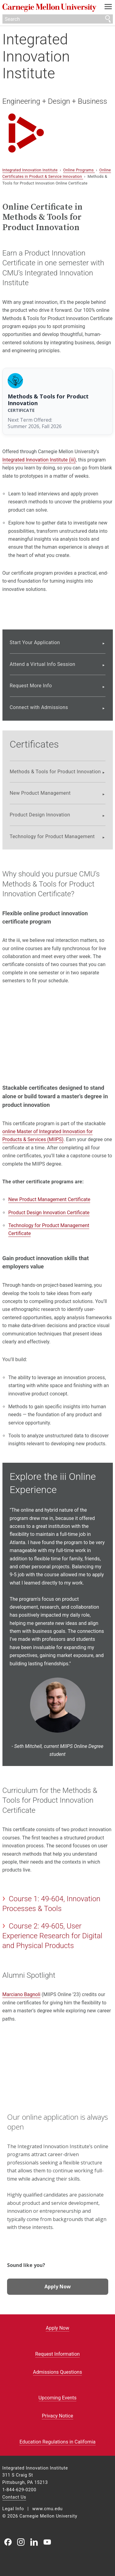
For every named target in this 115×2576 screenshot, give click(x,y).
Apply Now (57, 2286)
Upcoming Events (58, 2398)
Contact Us (14, 2497)
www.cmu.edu (47, 2508)
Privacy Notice (57, 2416)
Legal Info (13, 2508)
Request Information (57, 2354)
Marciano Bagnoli (21, 1994)
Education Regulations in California (57, 2442)
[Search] (57, 19)
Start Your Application (35, 642)
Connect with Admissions (39, 707)
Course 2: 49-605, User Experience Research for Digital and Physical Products (52, 1936)
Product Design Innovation (40, 815)
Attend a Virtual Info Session (42, 664)
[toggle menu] (108, 8)
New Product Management (40, 793)
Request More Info (31, 686)
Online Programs (79, 170)
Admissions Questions (57, 2372)
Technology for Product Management (52, 836)
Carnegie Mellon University (49, 8)
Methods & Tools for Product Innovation (55, 772)
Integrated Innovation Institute (36, 56)
